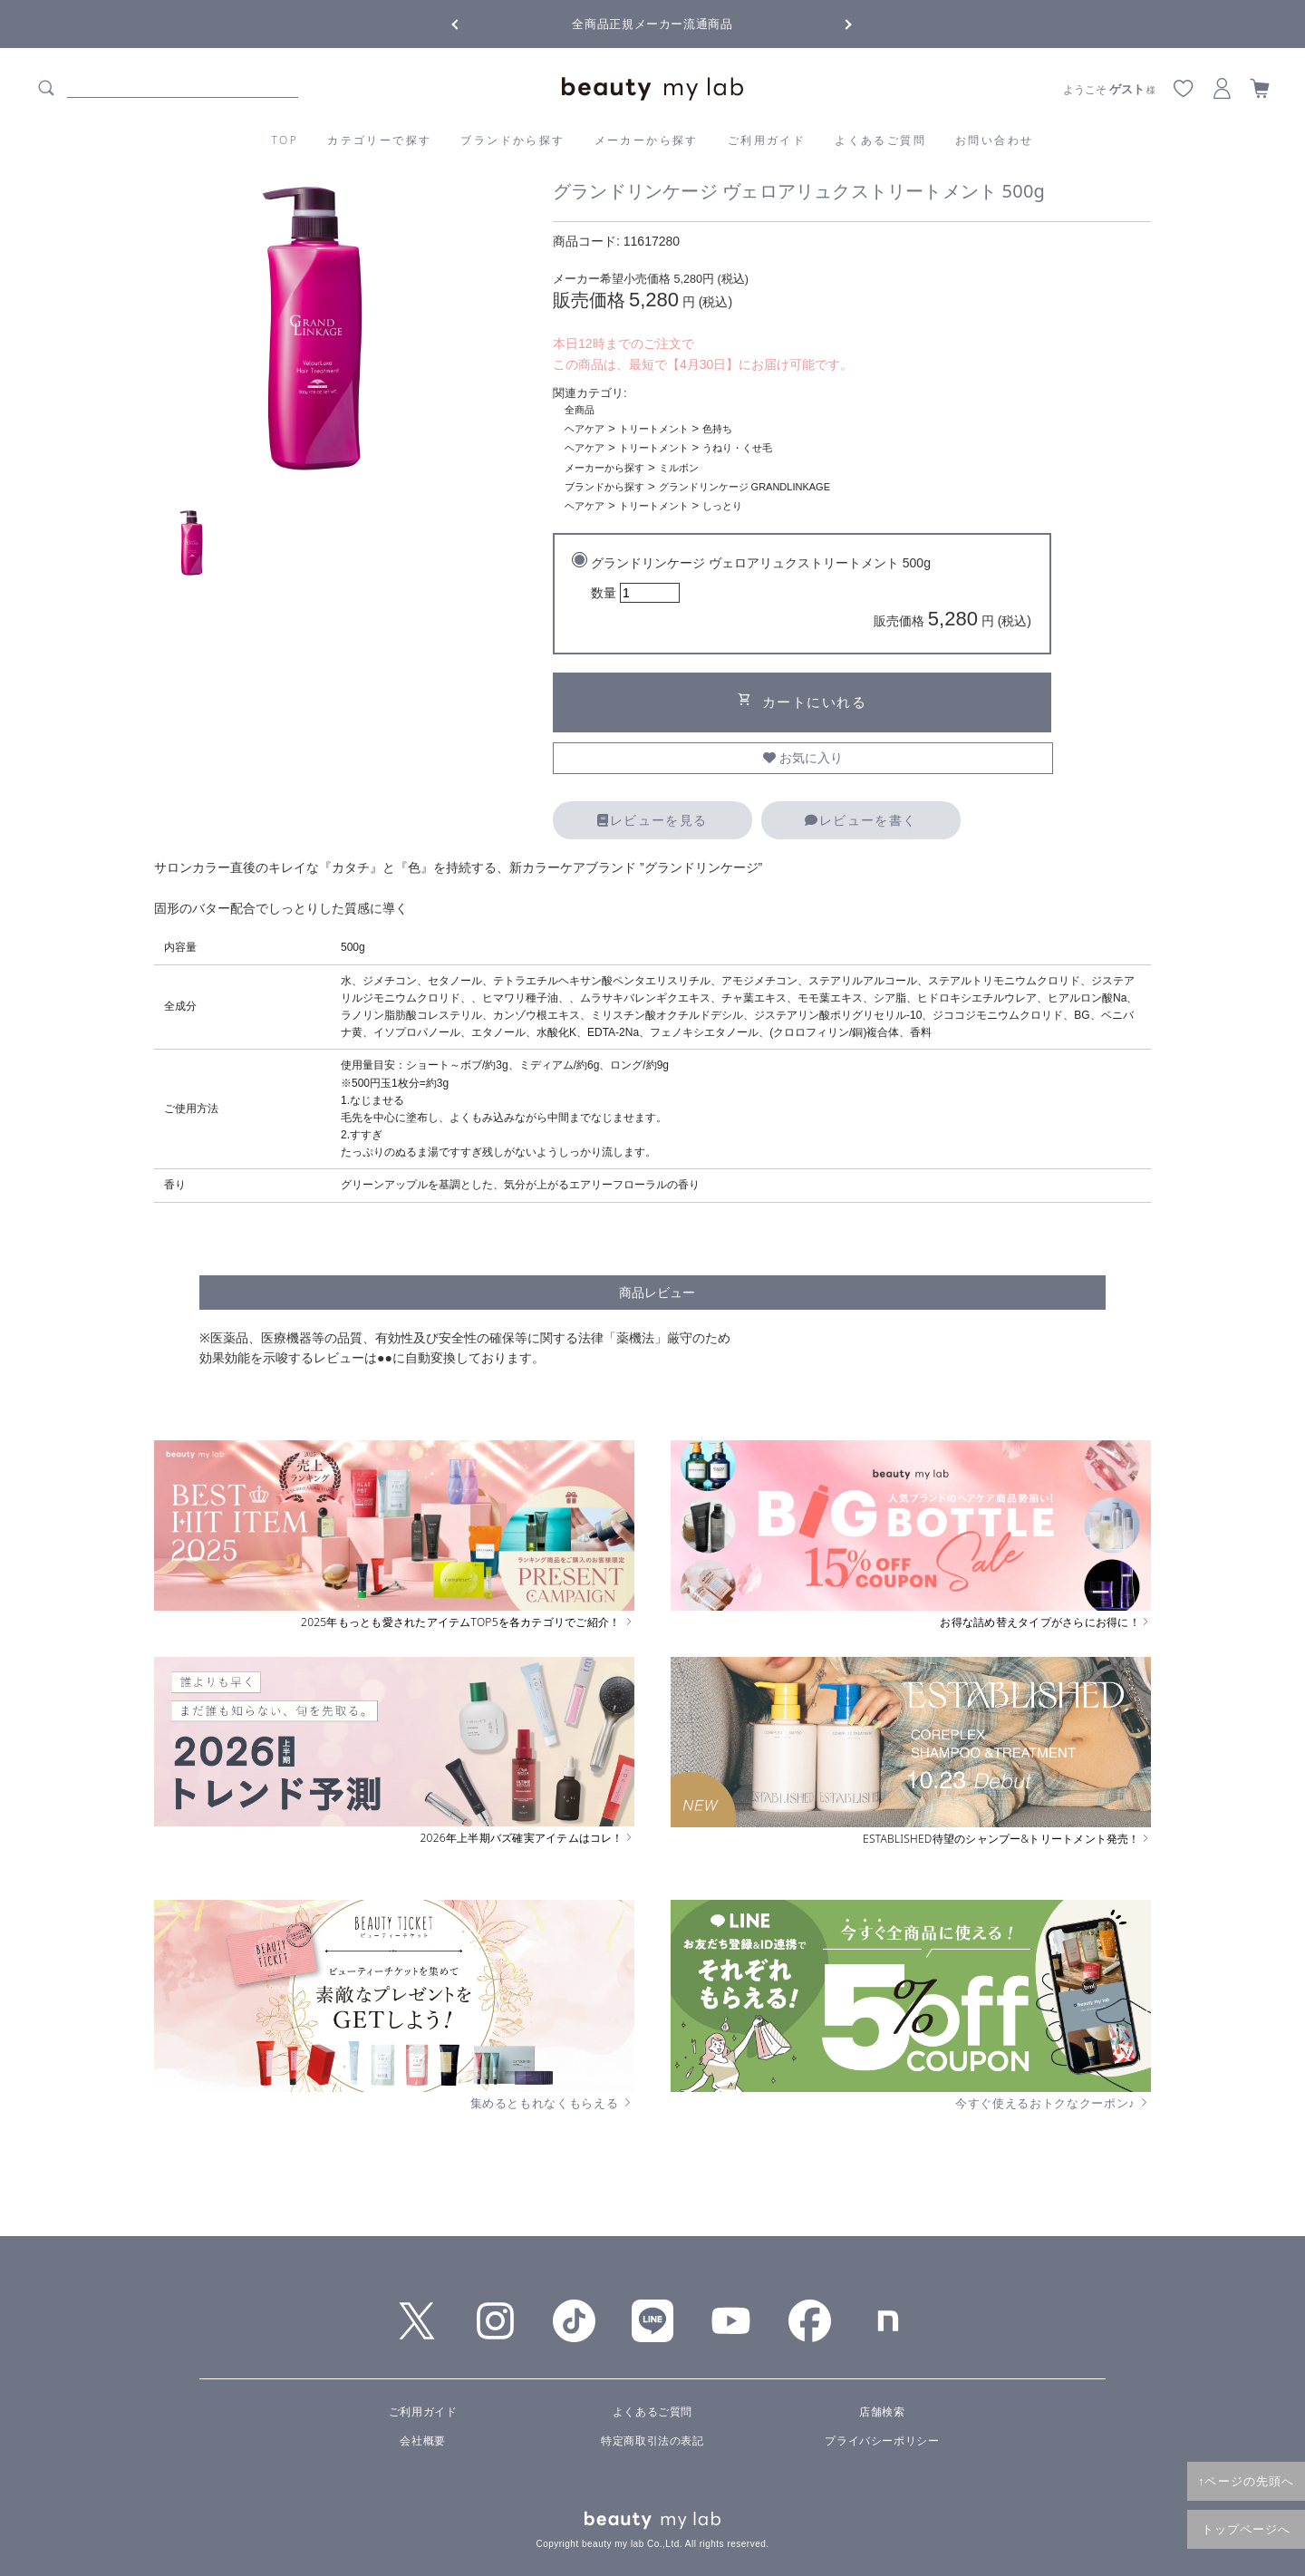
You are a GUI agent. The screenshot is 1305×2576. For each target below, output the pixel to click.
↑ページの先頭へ (1246, 2481)
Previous (471, 23)
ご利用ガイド (767, 140)
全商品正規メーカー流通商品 (652, 24)
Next (834, 23)
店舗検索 (881, 2412)
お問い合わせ (994, 140)
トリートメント (654, 428)
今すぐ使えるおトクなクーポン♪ (1053, 2103)
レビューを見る (652, 820)
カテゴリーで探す (379, 140)
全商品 (579, 409)
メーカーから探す (646, 140)
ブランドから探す (512, 140)
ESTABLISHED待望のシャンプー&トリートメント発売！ (1007, 1839)
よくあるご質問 (880, 140)
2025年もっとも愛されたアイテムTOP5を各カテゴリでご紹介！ (467, 1622)
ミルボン (679, 467)
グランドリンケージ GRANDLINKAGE (744, 486)
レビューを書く (860, 820)
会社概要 (422, 2441)
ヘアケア (584, 428)
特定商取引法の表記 (652, 2441)
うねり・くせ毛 (737, 447)
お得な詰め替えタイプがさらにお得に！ (1045, 1622)
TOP (285, 140)
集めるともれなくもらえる (552, 2103)
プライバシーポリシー (882, 2441)
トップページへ (1246, 2529)
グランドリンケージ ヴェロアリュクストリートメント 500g (811, 595)
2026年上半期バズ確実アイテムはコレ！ (527, 1838)
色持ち (717, 428)
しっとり (722, 505)
